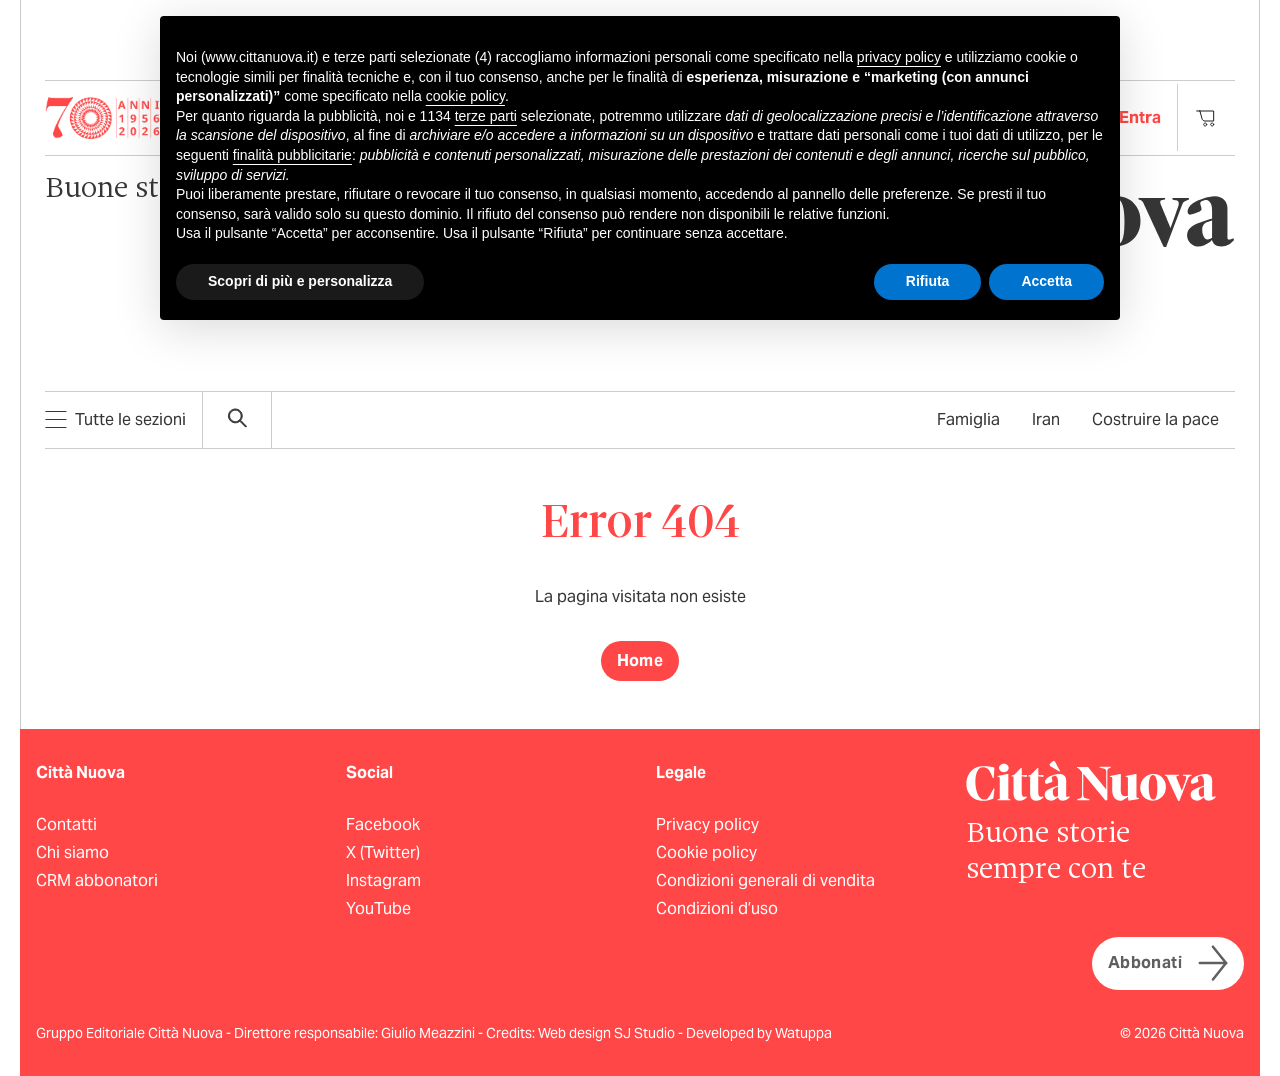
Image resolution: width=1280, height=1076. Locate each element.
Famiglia (968, 419)
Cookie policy (706, 852)
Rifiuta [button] (928, 281)
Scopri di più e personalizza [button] (300, 281)
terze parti (486, 116)
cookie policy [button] (465, 96)
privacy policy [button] (899, 57)
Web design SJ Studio (608, 1033)
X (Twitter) (383, 852)
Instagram (383, 880)
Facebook (383, 824)
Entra (1140, 117)
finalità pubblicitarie (292, 155)
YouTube (378, 908)
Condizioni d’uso (717, 908)
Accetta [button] (1046, 281)
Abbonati (1168, 963)
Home (640, 660)
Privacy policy (707, 824)
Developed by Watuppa (759, 1033)
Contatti (66, 824)
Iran (1046, 419)
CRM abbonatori (97, 880)
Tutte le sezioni (115, 419)
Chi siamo (72, 852)
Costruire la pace (1155, 419)
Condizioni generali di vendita (765, 880)
